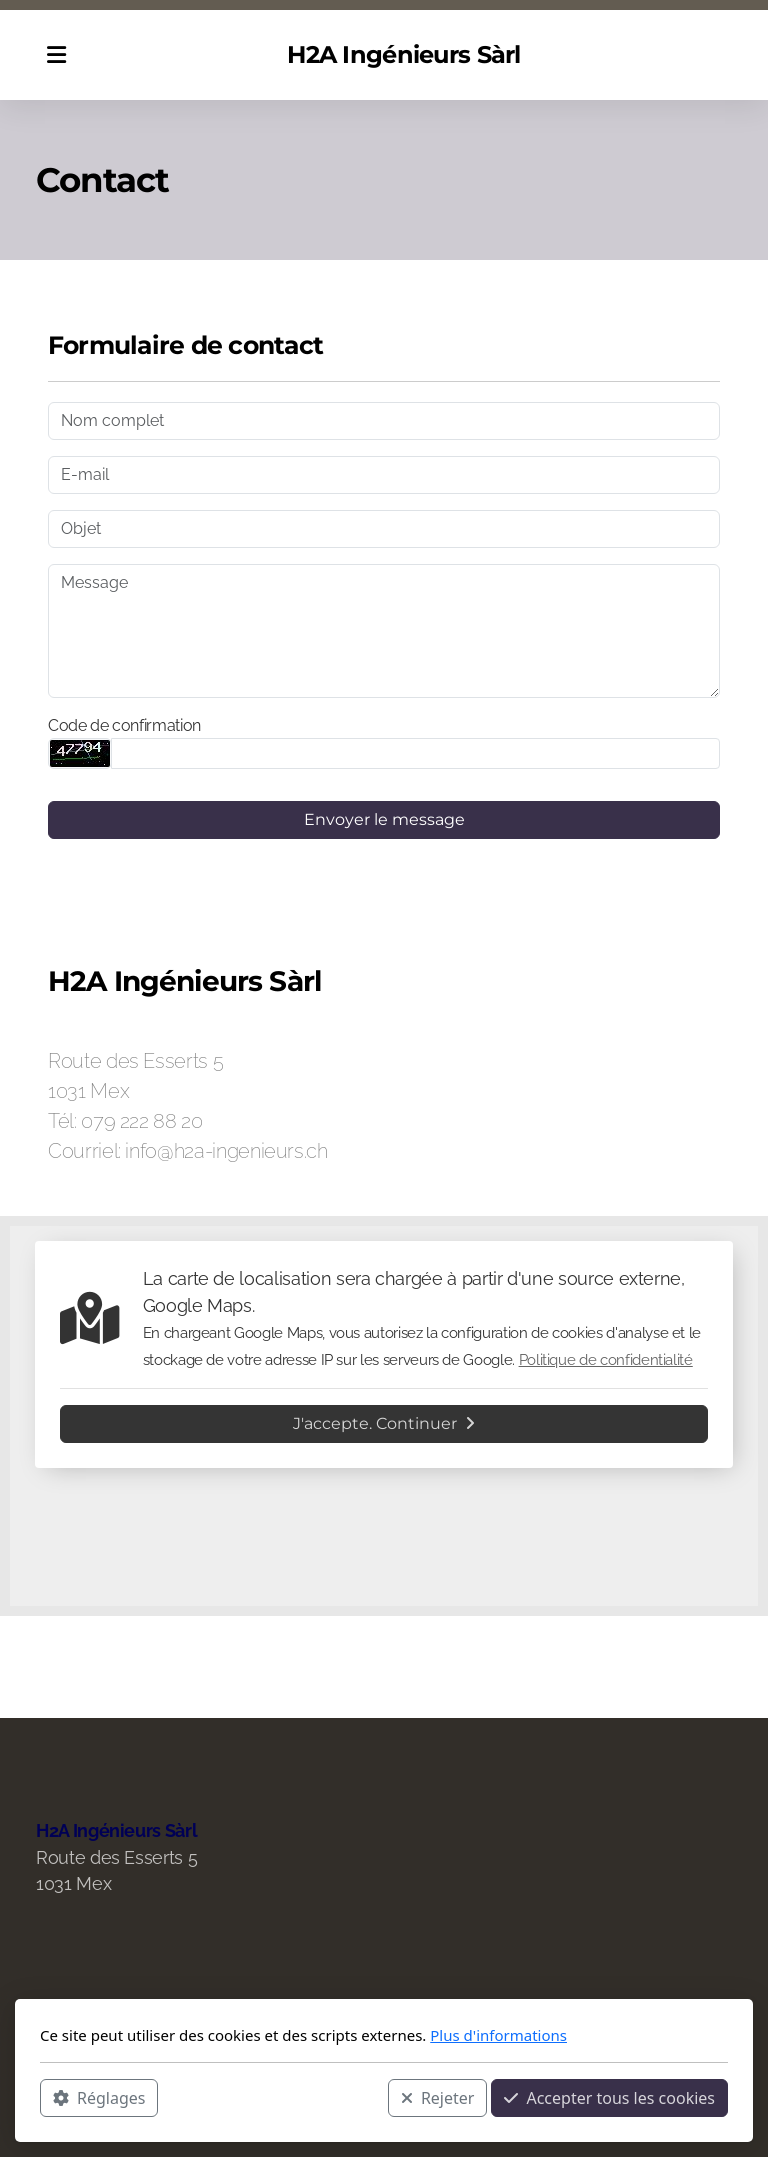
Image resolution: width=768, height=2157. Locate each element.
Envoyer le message (384, 819)
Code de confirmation (124, 725)
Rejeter (438, 2098)
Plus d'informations (498, 2035)
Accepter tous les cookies (609, 2098)
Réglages (99, 2098)
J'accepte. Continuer (384, 1423)
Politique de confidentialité (606, 1360)
